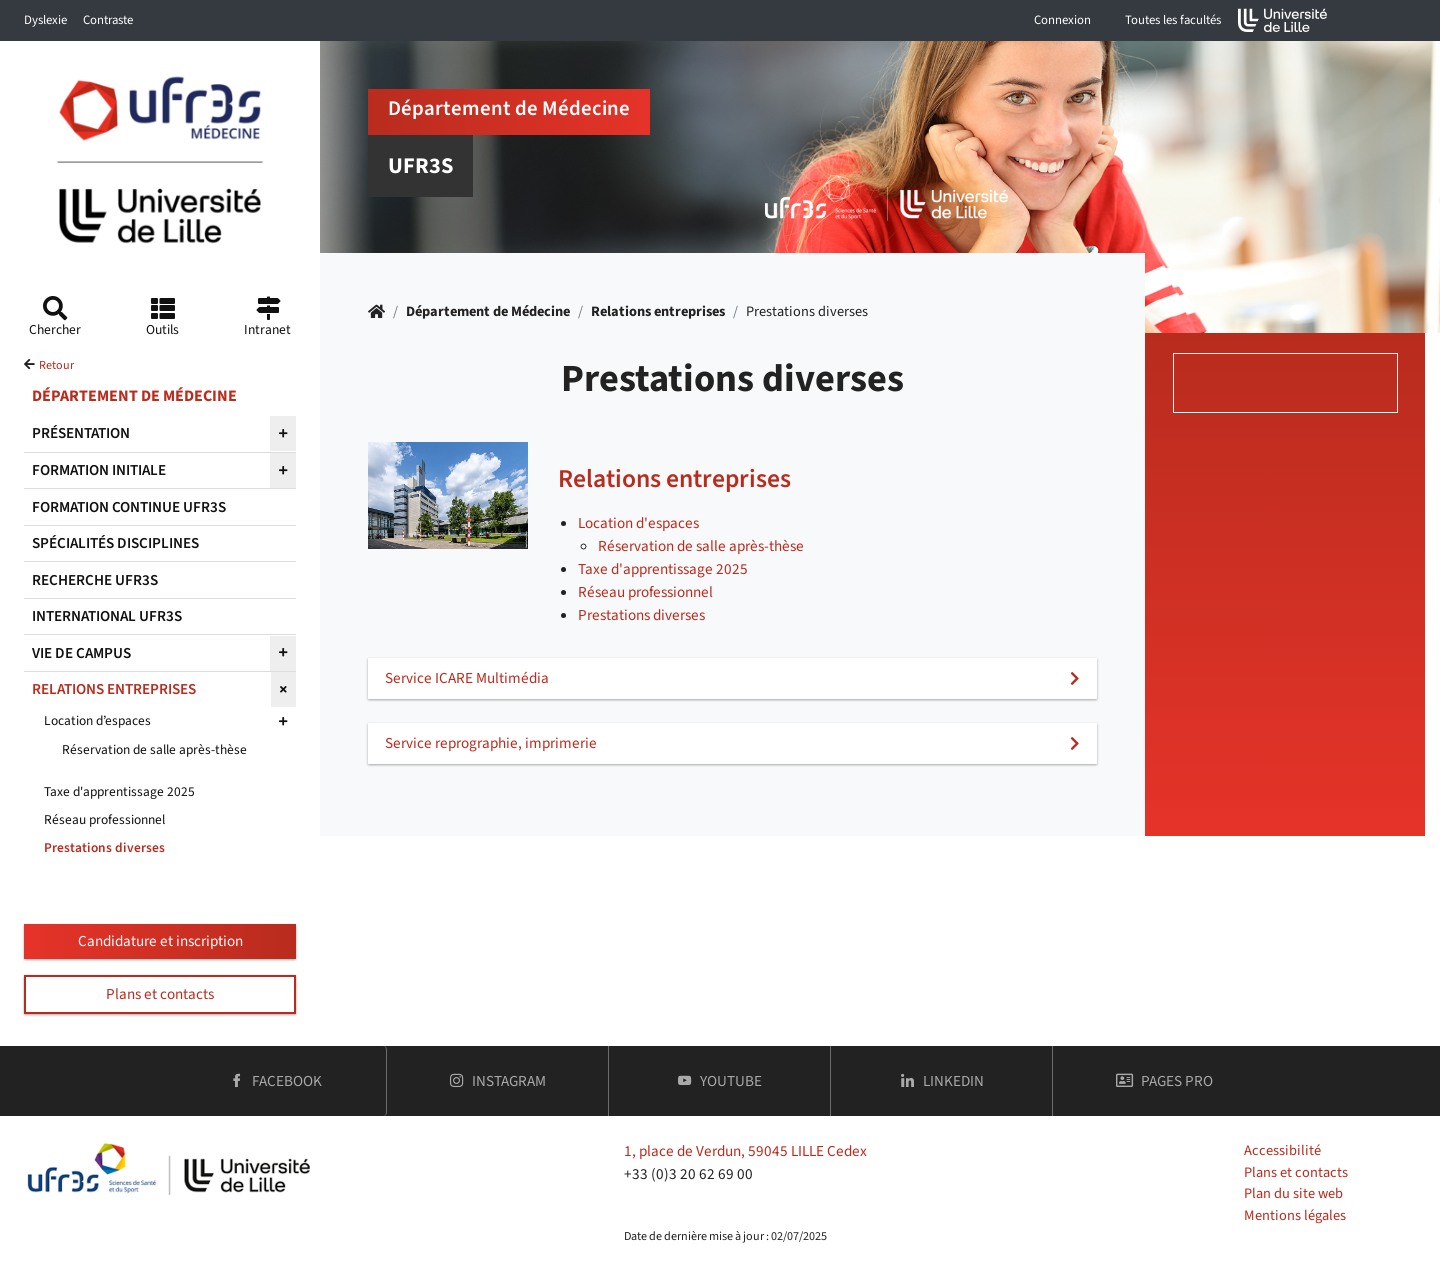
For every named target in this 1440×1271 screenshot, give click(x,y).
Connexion (1062, 20)
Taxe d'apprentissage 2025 (663, 569)
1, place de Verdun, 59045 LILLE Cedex (745, 1151)
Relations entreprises (658, 311)
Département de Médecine (488, 311)
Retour (56, 365)
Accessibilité (1282, 1150)
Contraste (108, 20)
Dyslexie (45, 20)
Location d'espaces (638, 523)
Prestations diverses (641, 615)
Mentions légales (1295, 1215)
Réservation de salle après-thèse (701, 546)
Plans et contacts (160, 994)
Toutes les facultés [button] (1173, 20)
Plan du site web (1293, 1193)
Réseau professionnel (645, 592)
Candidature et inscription (160, 941)
